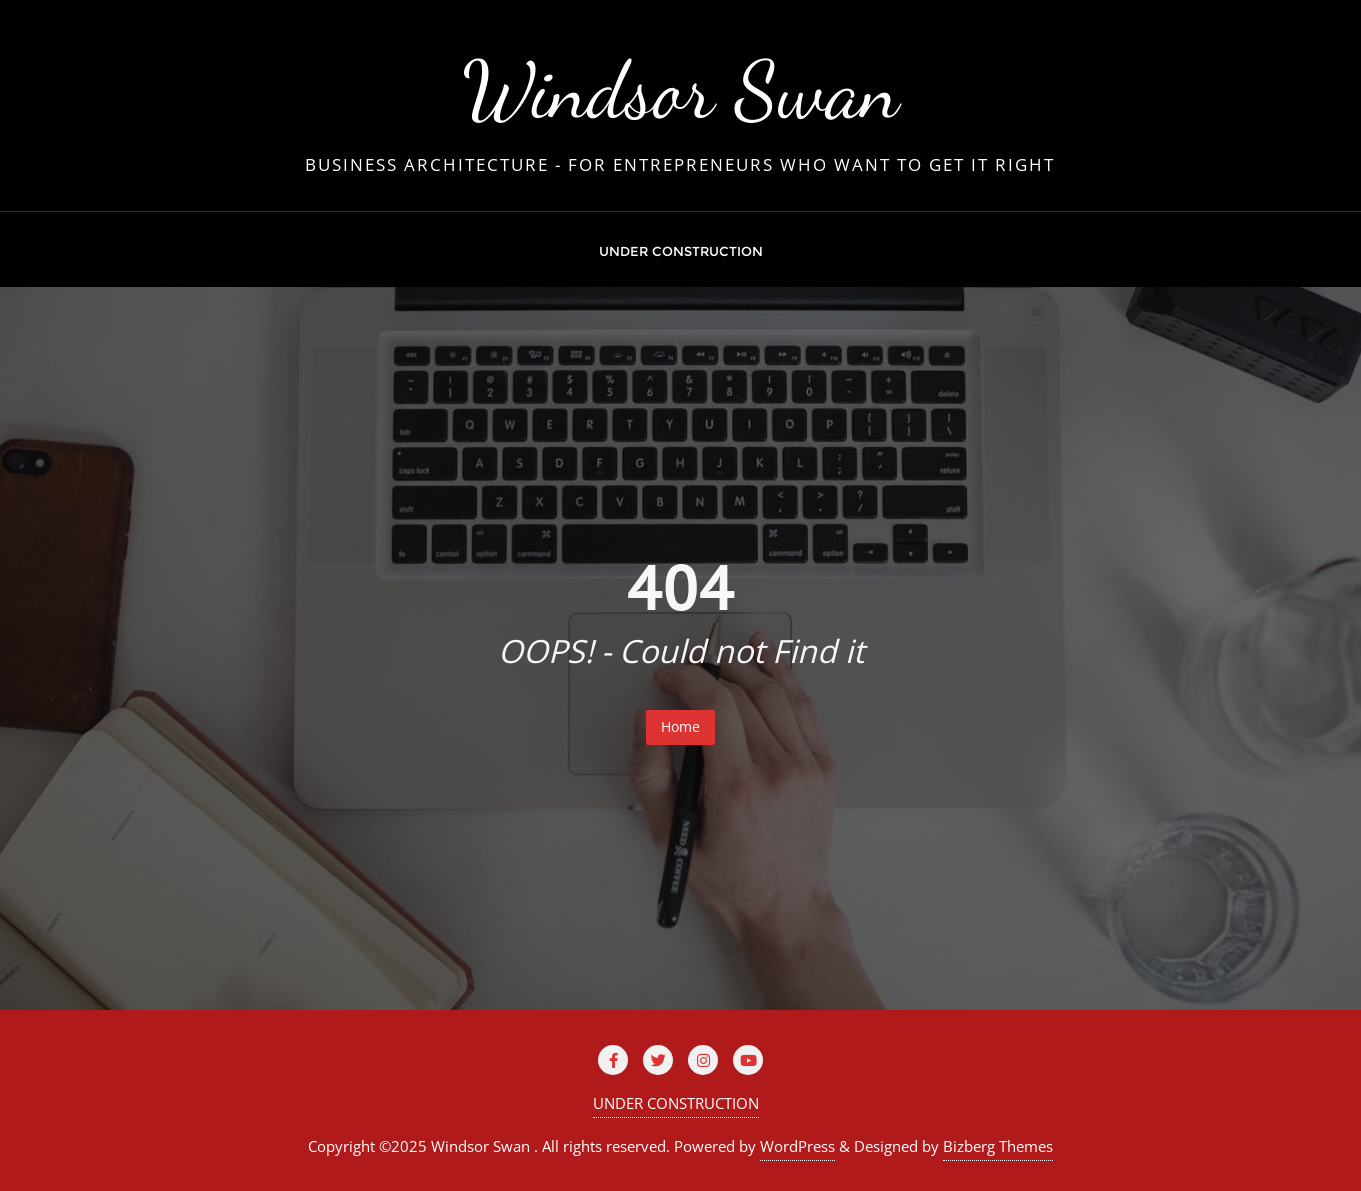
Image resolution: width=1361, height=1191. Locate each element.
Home (680, 726)
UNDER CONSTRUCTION (676, 1103)
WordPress (797, 1146)
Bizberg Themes (998, 1146)
